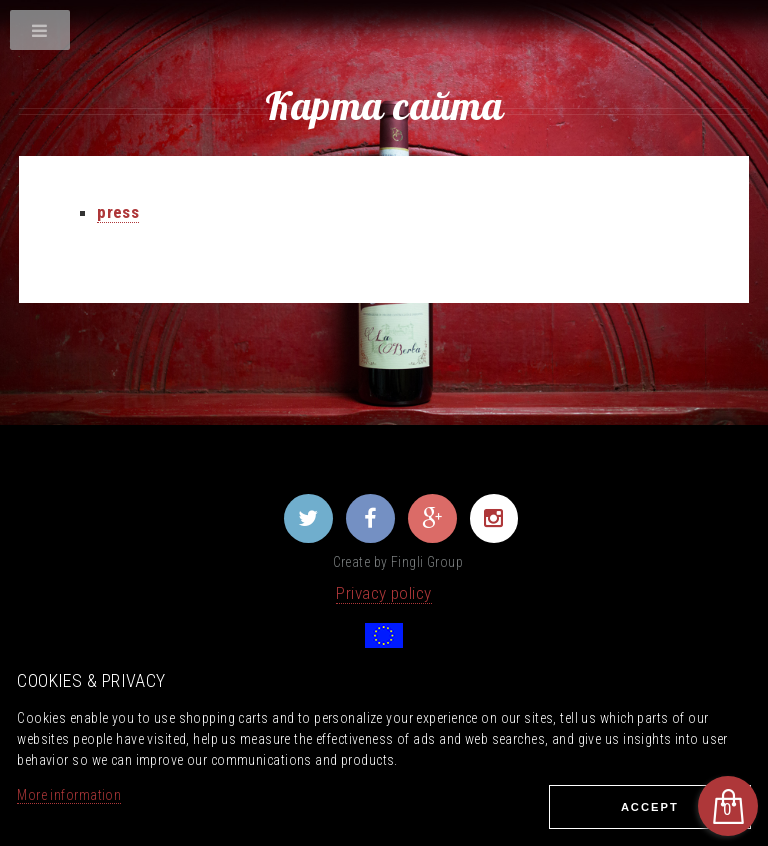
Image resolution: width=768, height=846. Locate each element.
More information (69, 795)
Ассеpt (650, 807)
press (118, 212)
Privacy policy (383, 593)
